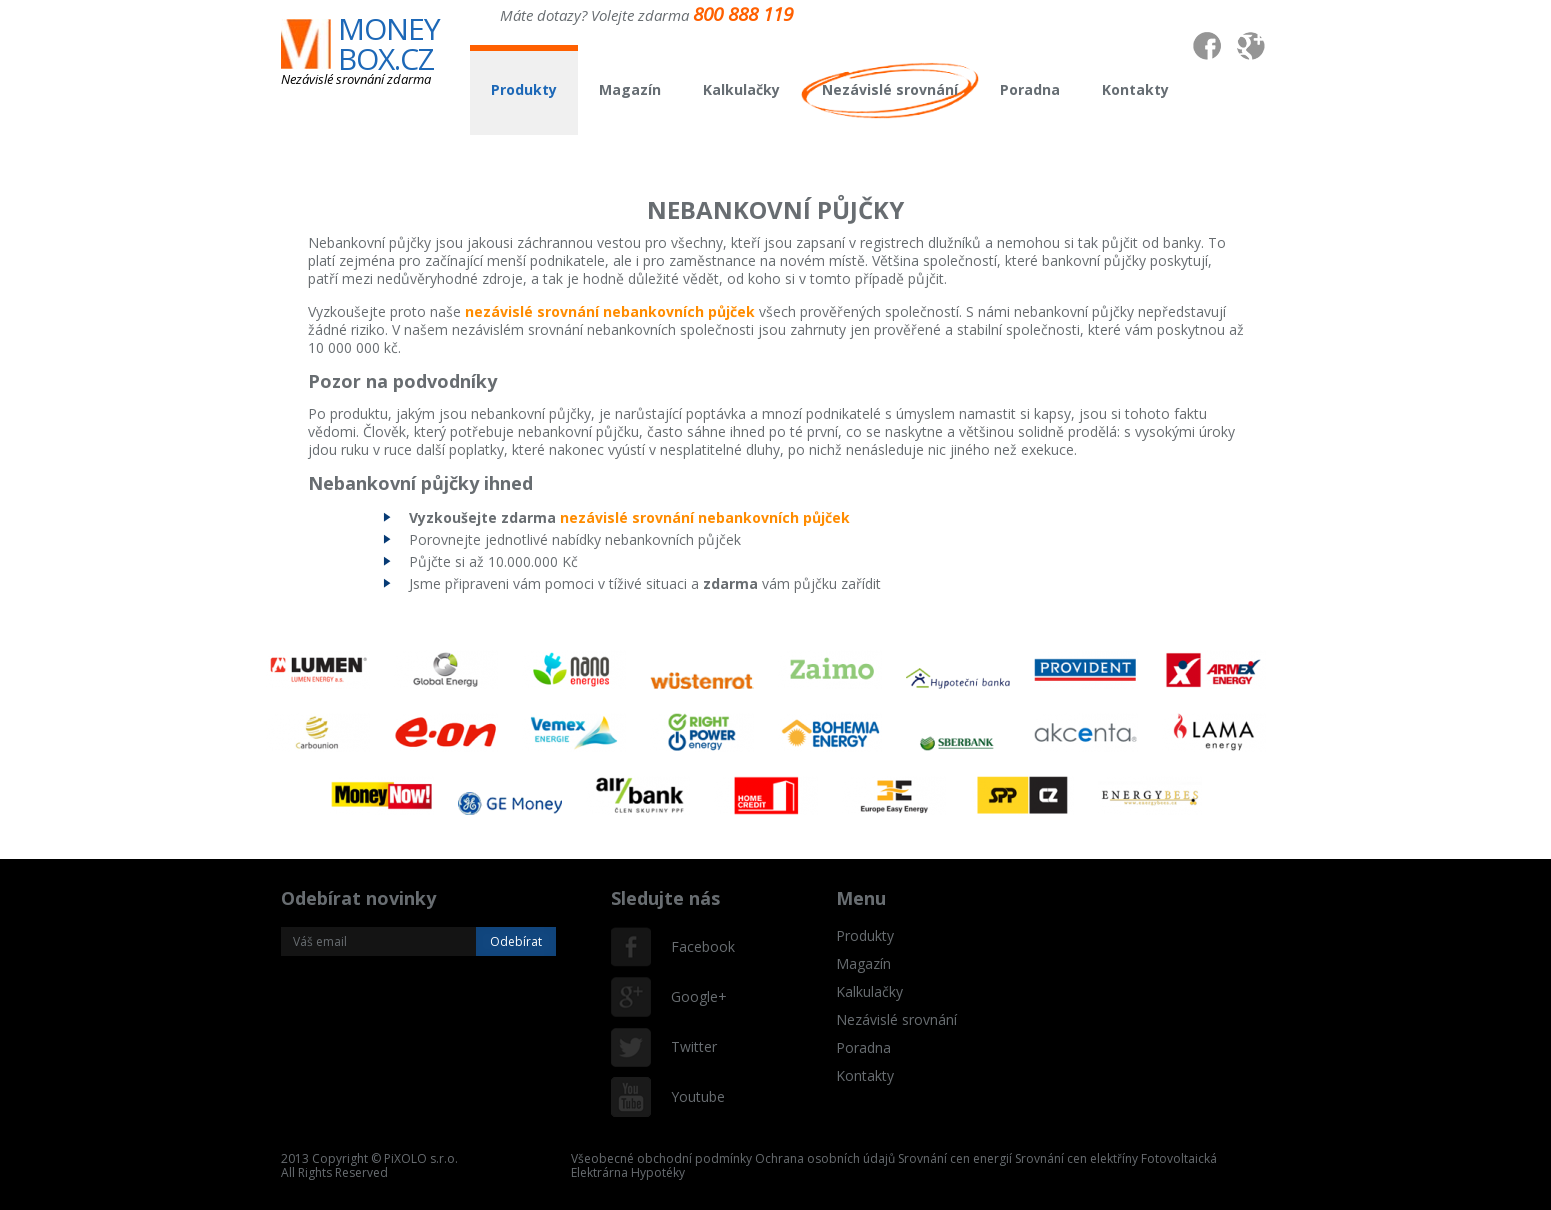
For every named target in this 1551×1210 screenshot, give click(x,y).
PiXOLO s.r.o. (421, 1158)
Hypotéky (658, 1172)
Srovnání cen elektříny (1076, 1158)
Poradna (1030, 89)
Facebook (691, 946)
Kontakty (1135, 89)
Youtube (691, 1096)
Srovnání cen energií (955, 1158)
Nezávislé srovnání (890, 89)
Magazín (630, 89)
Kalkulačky (741, 89)
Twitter (691, 1046)
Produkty (524, 89)
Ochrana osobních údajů (825, 1158)
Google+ (691, 996)
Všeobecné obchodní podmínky (661, 1158)
